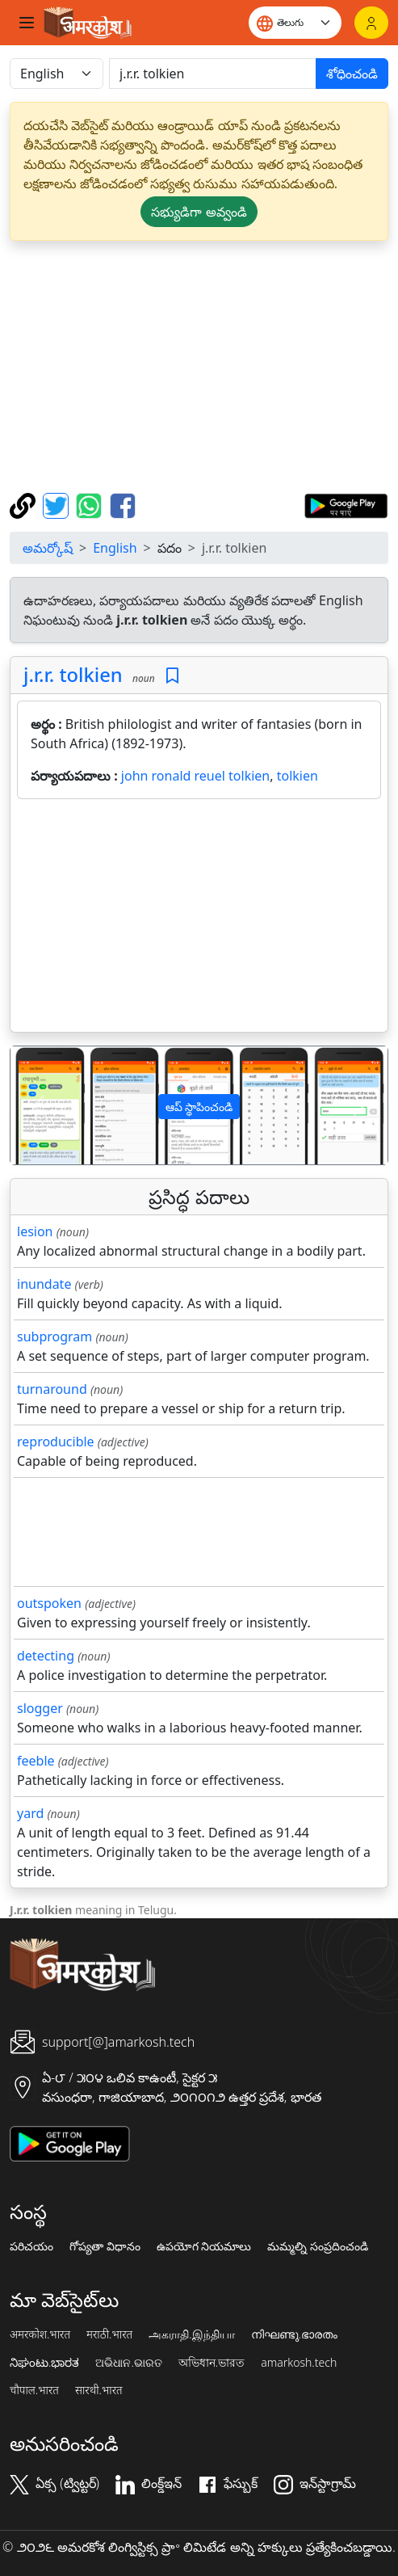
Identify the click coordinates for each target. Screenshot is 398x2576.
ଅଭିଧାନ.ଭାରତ (128, 2362)
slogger (40, 1708)
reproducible (55, 1441)
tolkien (297, 776)
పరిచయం (31, 2246)
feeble (36, 1761)
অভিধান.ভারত (211, 2362)
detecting (45, 1656)
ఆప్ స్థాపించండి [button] (199, 1106)
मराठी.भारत (109, 2334)
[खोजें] (212, 73)
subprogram (54, 1336)
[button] (38, 1105)
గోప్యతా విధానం (104, 2246)
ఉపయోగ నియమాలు (204, 2246)
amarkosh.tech (299, 2362)
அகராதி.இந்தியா (191, 2334)
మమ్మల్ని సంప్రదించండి (317, 2246)
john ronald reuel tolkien (195, 776)
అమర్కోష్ (48, 548)
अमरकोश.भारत (40, 2334)
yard (30, 1813)
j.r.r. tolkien (73, 675)
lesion (35, 1231)
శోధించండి (352, 73)
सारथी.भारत (99, 2390)
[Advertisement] (199, 367)
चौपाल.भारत (34, 2390)
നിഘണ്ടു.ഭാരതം (294, 2334)
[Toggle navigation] (27, 23)
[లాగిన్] (371, 22)
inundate (44, 1284)
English (114, 548)
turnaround (52, 1389)
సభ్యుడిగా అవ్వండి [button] (198, 212)
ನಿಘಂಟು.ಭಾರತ (44, 2362)
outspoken (49, 1603)
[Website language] (295, 22)
